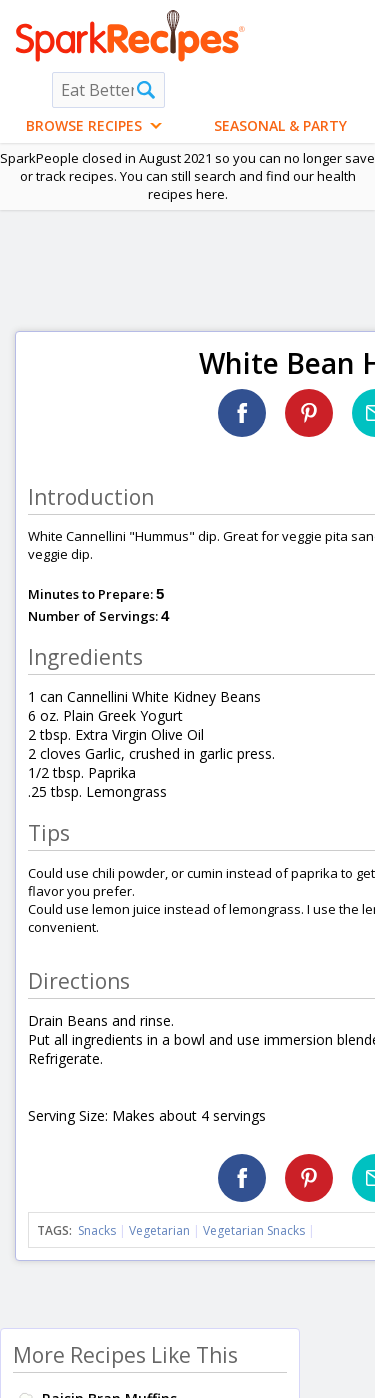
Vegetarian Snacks (254, 1230)
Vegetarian (159, 1230)
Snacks (97, 1230)
